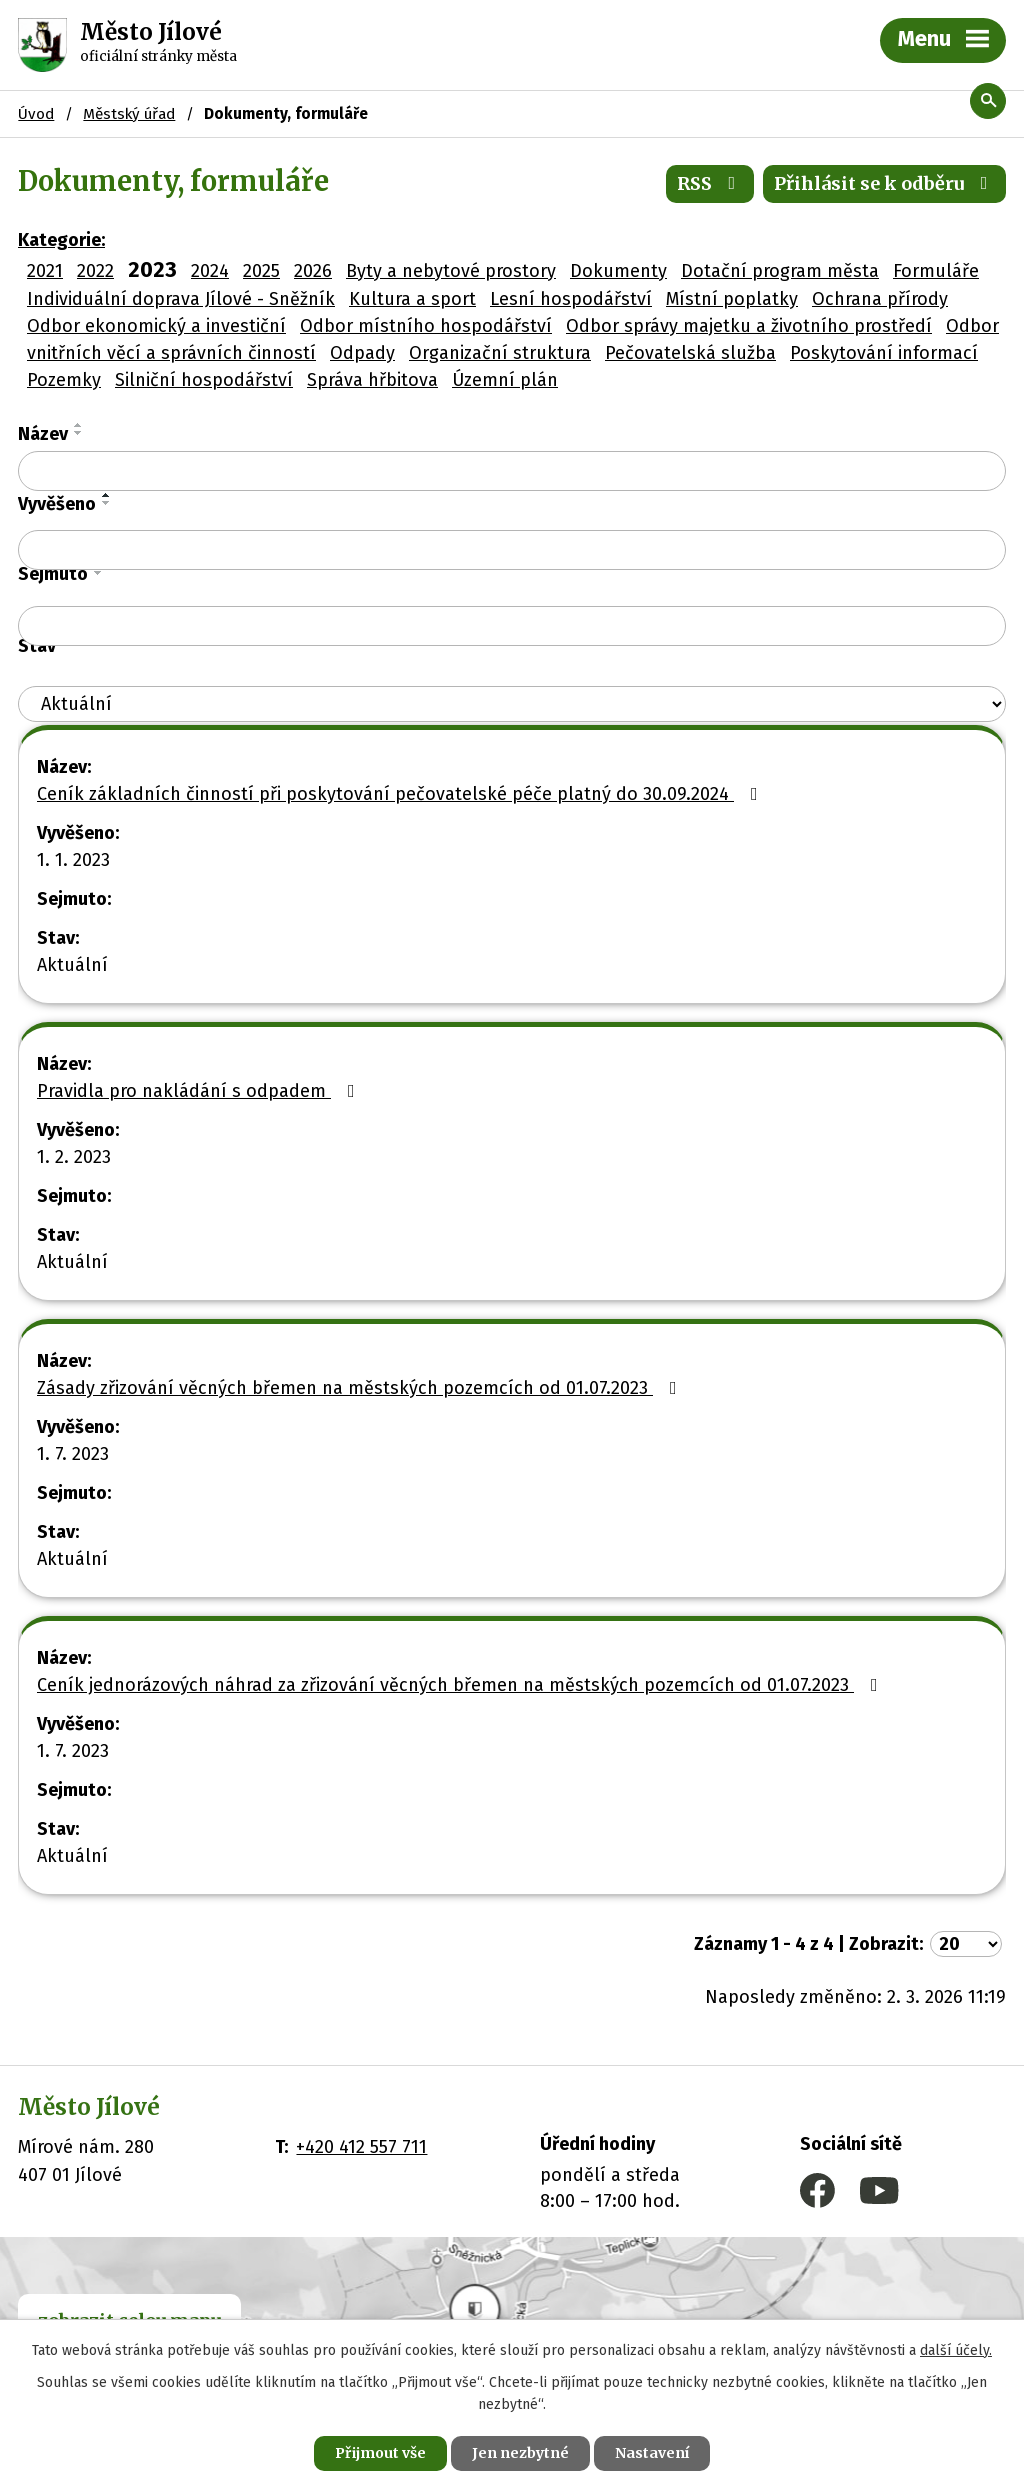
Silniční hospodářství (204, 380)
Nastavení (652, 2453)
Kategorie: (61, 240)
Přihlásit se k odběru (885, 183)
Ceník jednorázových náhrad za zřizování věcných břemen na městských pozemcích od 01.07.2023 (461, 1685)
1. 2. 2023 (74, 1157)
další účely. (956, 2350)
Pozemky (64, 380)
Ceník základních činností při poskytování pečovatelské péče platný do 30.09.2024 (401, 794)
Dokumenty (618, 271)
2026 (313, 271)
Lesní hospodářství (571, 299)
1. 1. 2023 (73, 860)
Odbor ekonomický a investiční (156, 326)
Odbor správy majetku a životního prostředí (749, 326)
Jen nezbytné (520, 2453)
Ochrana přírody (880, 299)
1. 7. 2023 (73, 1454)
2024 (210, 271)
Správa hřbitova (372, 380)
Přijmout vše (380, 2453)
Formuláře (936, 271)
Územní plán (505, 380)
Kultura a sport (412, 299)
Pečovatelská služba (690, 353)
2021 (45, 271)
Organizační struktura (500, 353)
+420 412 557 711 (361, 2147)
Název (43, 434)
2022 (95, 271)
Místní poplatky (732, 299)
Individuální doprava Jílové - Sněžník (181, 299)
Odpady (362, 353)
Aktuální (72, 965)
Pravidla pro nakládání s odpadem (200, 1091)
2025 (261, 271)
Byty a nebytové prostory (451, 271)
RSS (710, 183)
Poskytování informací (884, 353)
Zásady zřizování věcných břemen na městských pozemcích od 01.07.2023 (361, 1388)
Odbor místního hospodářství (426, 326)
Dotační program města (780, 271)
